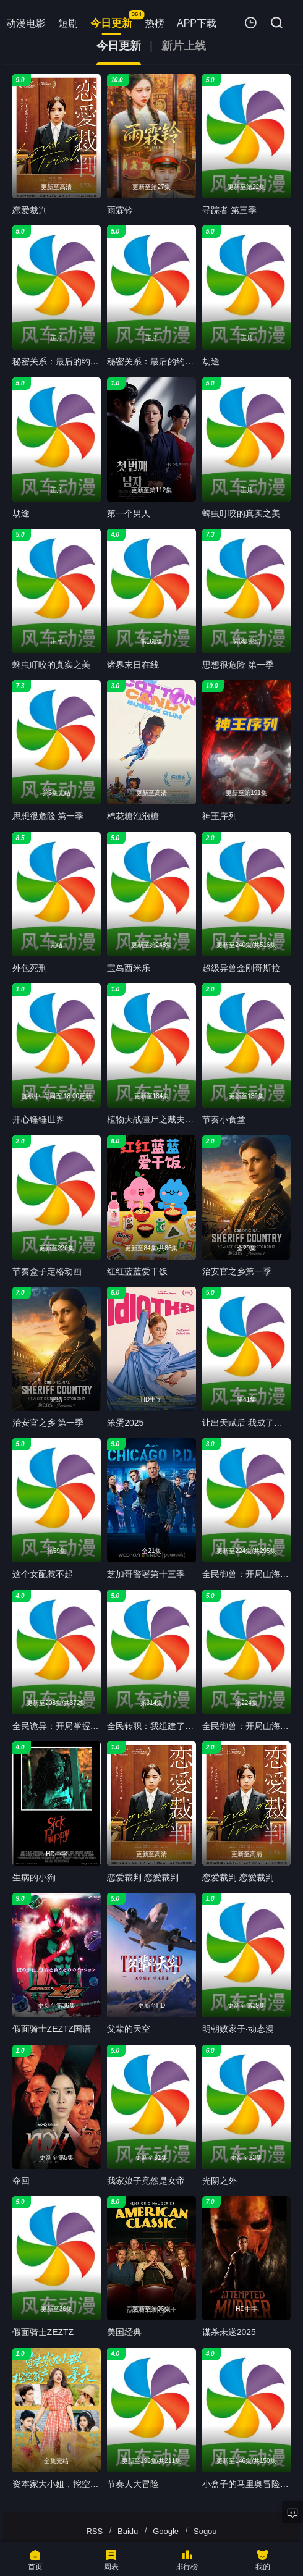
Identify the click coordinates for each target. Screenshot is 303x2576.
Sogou (205, 2531)
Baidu (127, 2531)
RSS (94, 2531)
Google (166, 2531)
